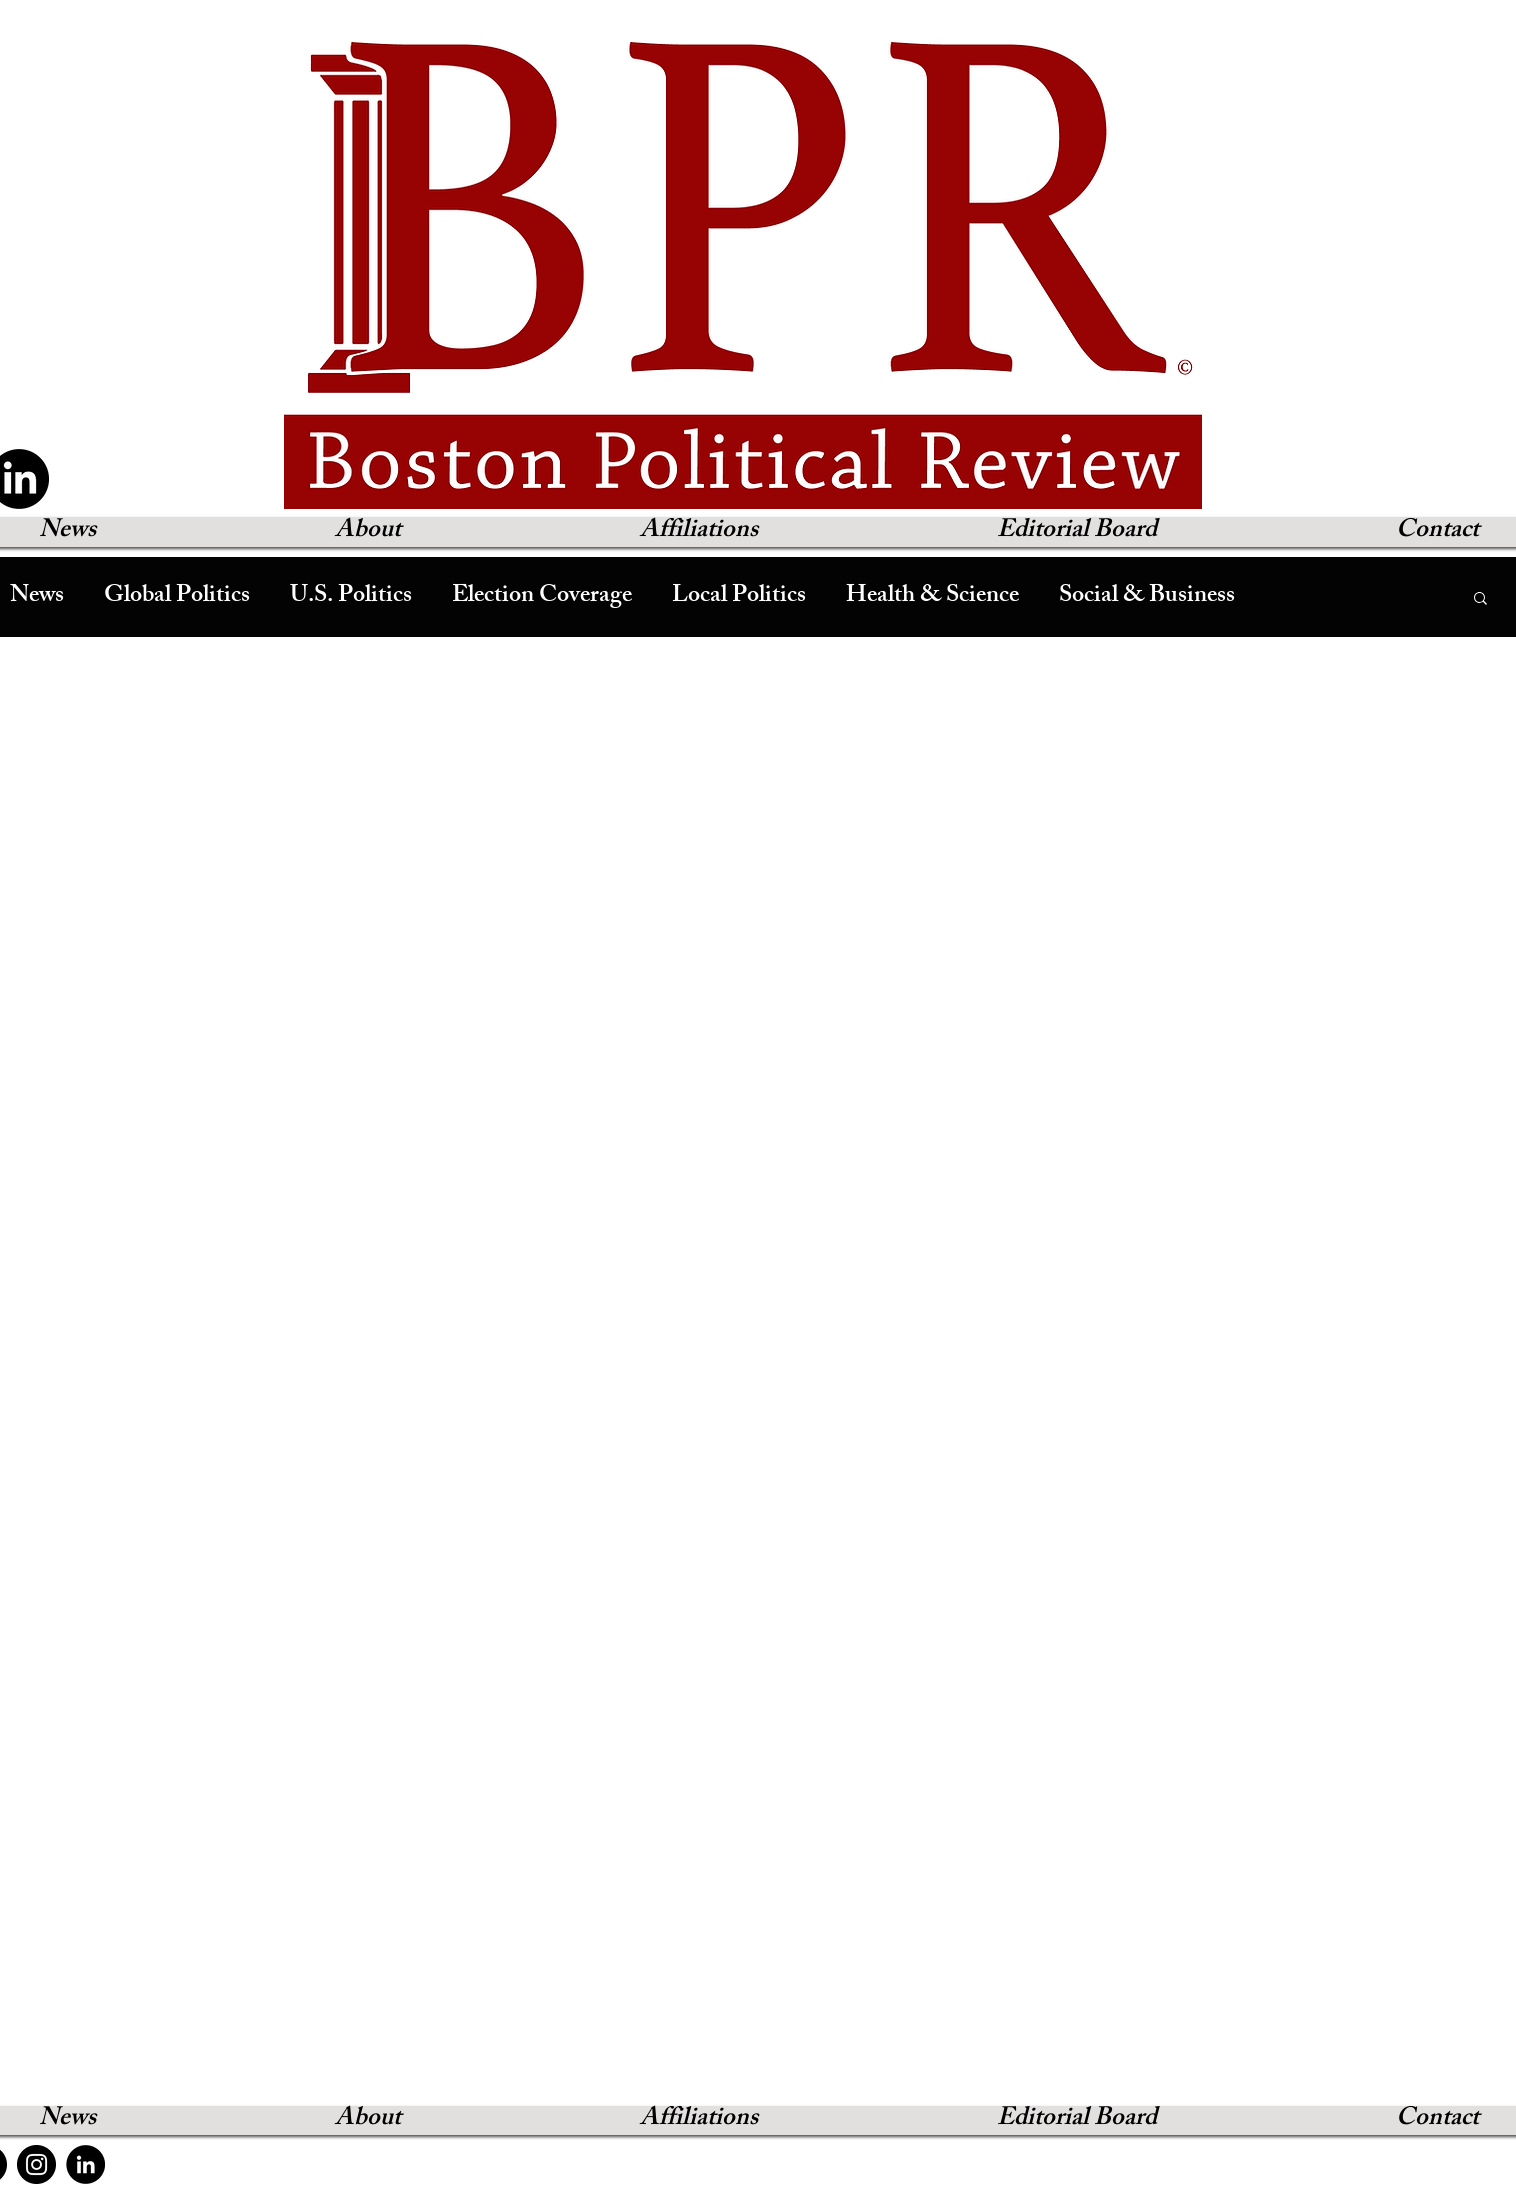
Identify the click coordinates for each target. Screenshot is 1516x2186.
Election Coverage (542, 597)
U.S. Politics (351, 597)
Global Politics (177, 597)
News (37, 597)
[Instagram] (36, 2164)
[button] (1480, 599)
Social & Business (1147, 597)
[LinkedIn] (85, 2164)
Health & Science (932, 597)
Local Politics (739, 597)
